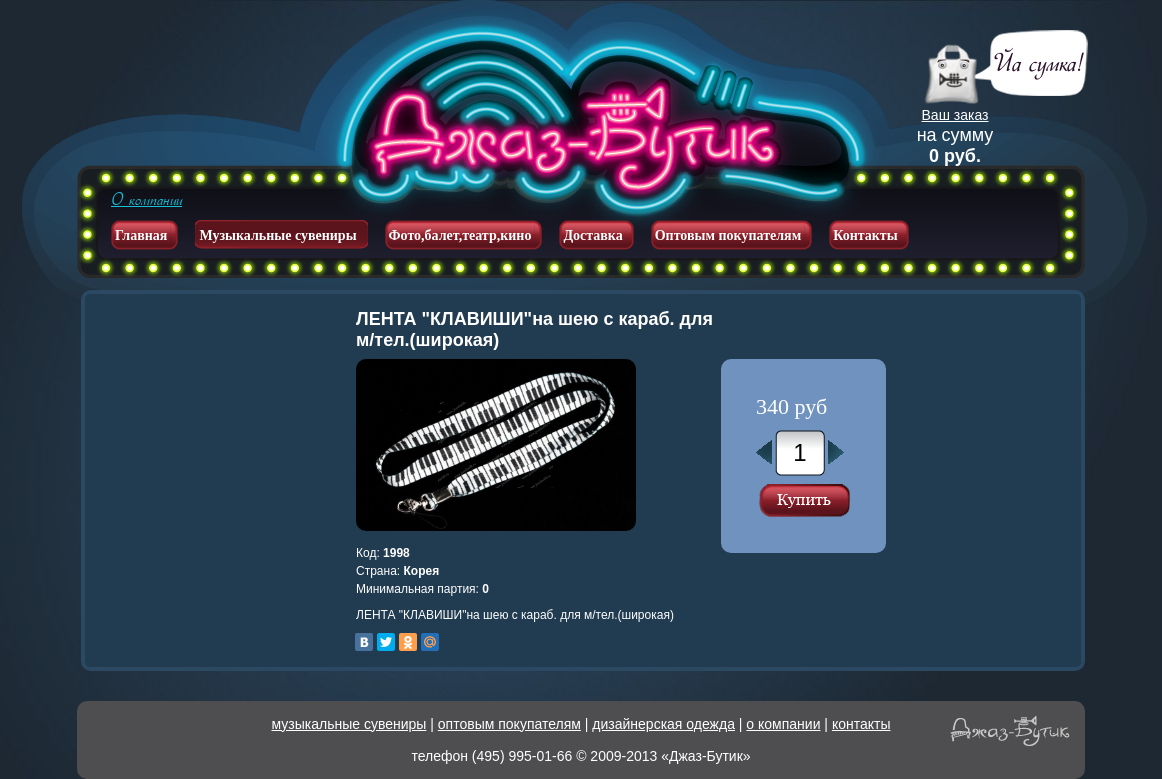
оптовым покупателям (509, 724)
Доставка (592, 235)
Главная (141, 235)
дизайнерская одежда (663, 724)
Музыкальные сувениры (277, 235)
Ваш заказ (955, 115)
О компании (146, 200)
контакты (861, 724)
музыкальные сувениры (349, 724)
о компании (783, 724)
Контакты (865, 235)
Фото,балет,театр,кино (460, 235)
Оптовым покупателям (728, 235)
